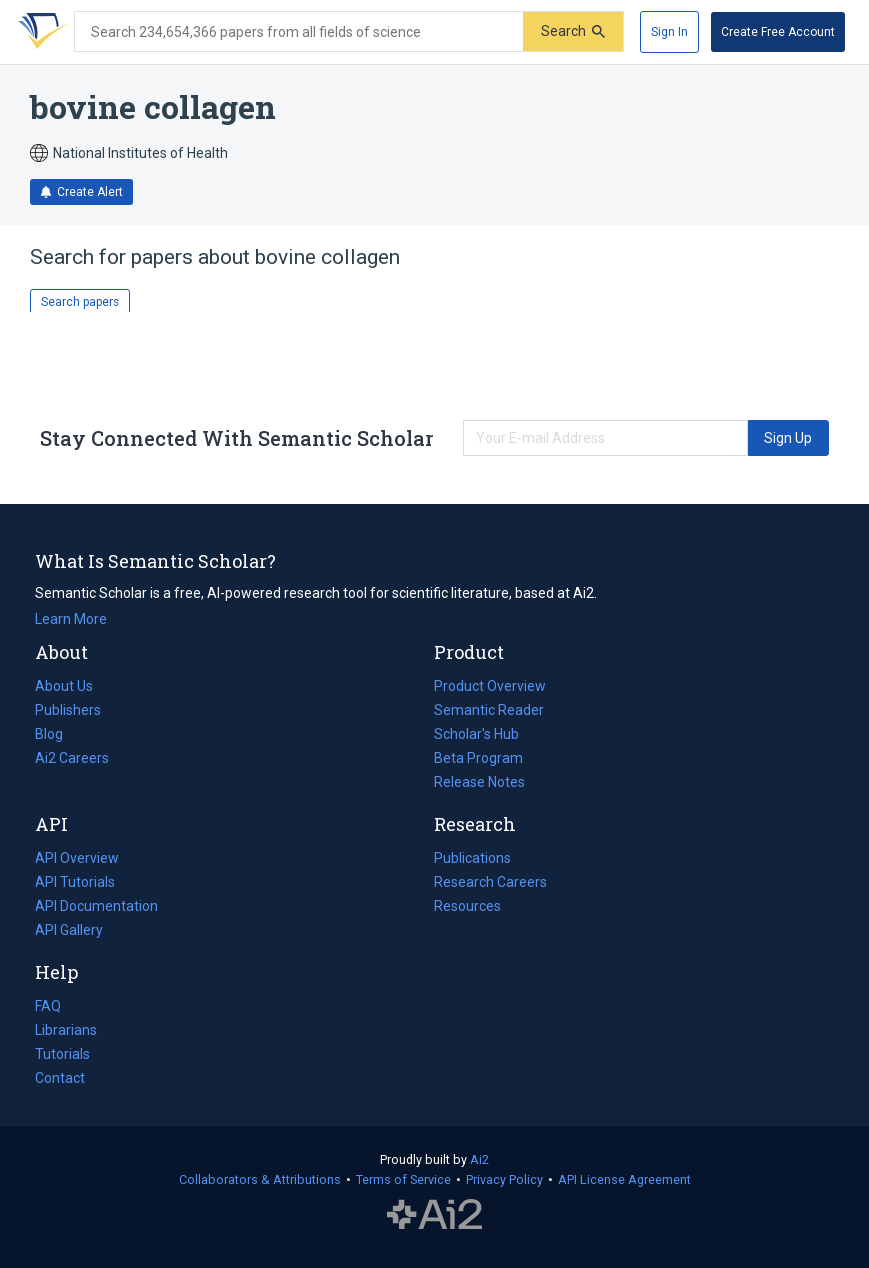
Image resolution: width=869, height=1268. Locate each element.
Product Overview (490, 686)
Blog (57, 734)
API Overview (77, 858)
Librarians (66, 1030)
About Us (64, 686)
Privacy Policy (504, 1179)
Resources (467, 906)
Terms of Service (403, 1179)
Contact (60, 1078)
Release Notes (479, 782)
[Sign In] (669, 32)
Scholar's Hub (476, 734)
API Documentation (96, 906)
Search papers (80, 302)
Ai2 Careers (72, 758)
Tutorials (62, 1054)
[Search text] (299, 32)
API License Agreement (624, 1179)
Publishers (68, 710)
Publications (472, 858)
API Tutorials (75, 882)
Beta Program (478, 758)
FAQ (48, 1006)
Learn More (71, 619)
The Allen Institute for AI (434, 1215)
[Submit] (573, 31)
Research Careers (490, 882)
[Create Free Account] (778, 32)
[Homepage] (39, 32)
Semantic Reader (489, 710)
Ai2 (479, 1159)
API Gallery (69, 930)
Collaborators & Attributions (260, 1179)
